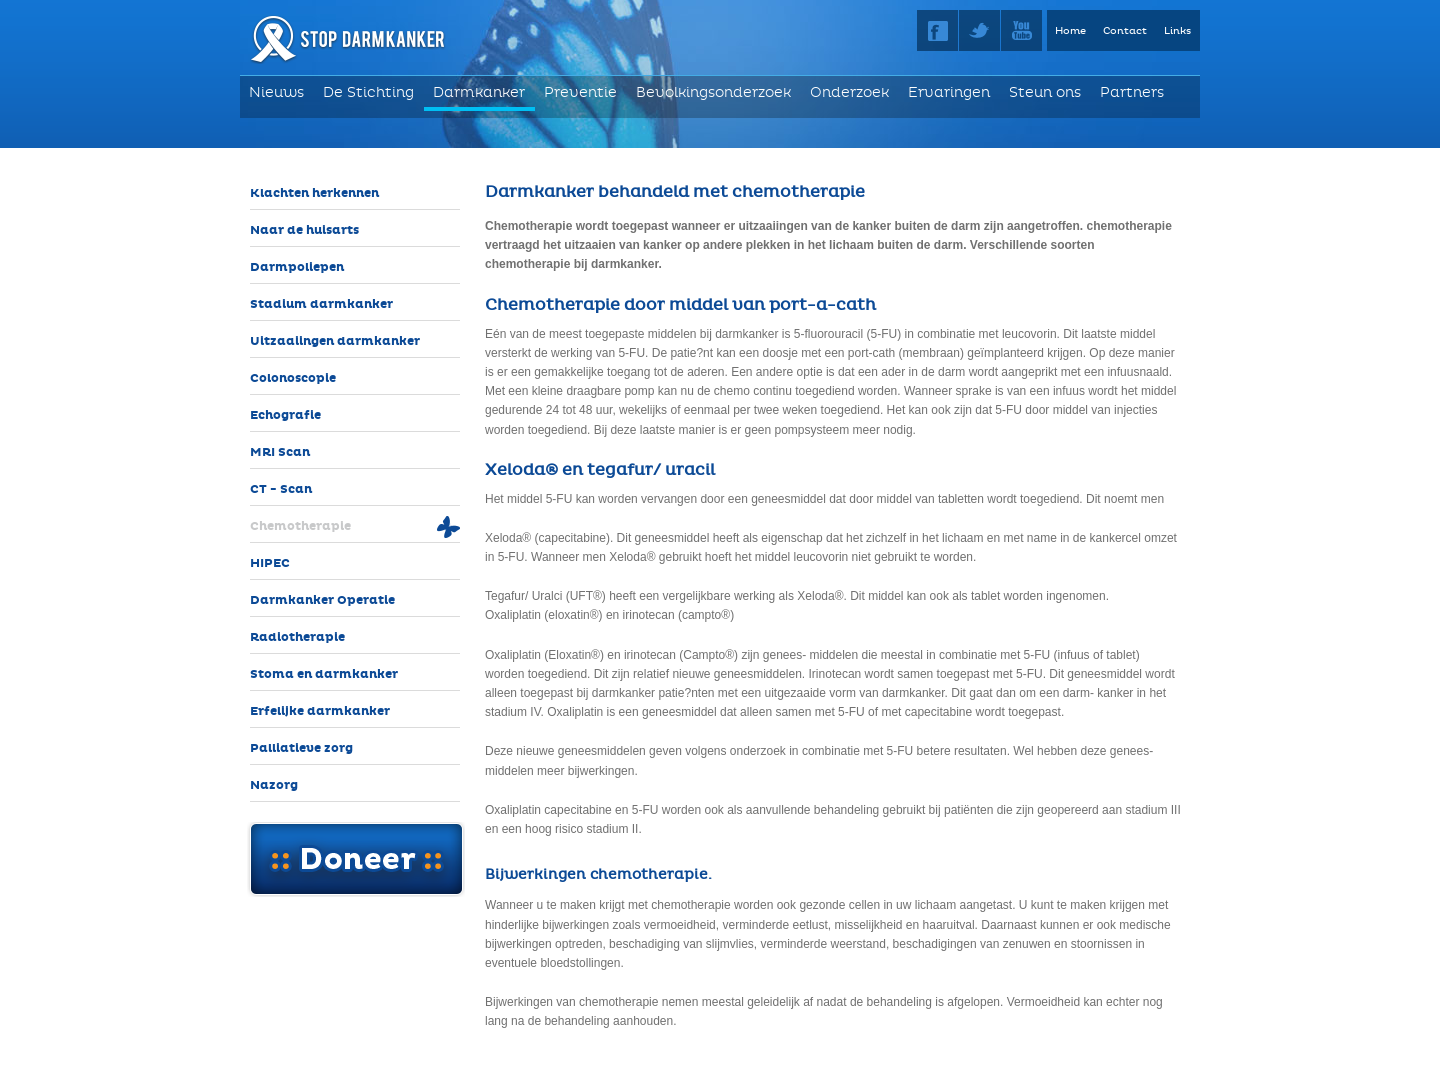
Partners (1132, 92)
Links (1177, 31)
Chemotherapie (300, 526)
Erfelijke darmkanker (320, 711)
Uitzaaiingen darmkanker (335, 341)
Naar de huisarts (304, 230)
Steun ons (1045, 92)
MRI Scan (280, 452)
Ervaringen (949, 92)
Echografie (285, 415)
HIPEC (270, 563)
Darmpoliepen (297, 267)
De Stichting (368, 92)
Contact (1125, 31)
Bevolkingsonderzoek (713, 92)
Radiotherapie (297, 637)
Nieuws (276, 92)
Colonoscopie (293, 378)
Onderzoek (849, 92)
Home (1070, 31)
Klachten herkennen (314, 193)
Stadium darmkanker (321, 304)
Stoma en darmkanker (324, 674)
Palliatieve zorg (301, 748)
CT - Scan (281, 489)
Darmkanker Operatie (322, 600)
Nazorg (274, 785)
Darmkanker (479, 92)
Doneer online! (356, 859)
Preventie (580, 92)
